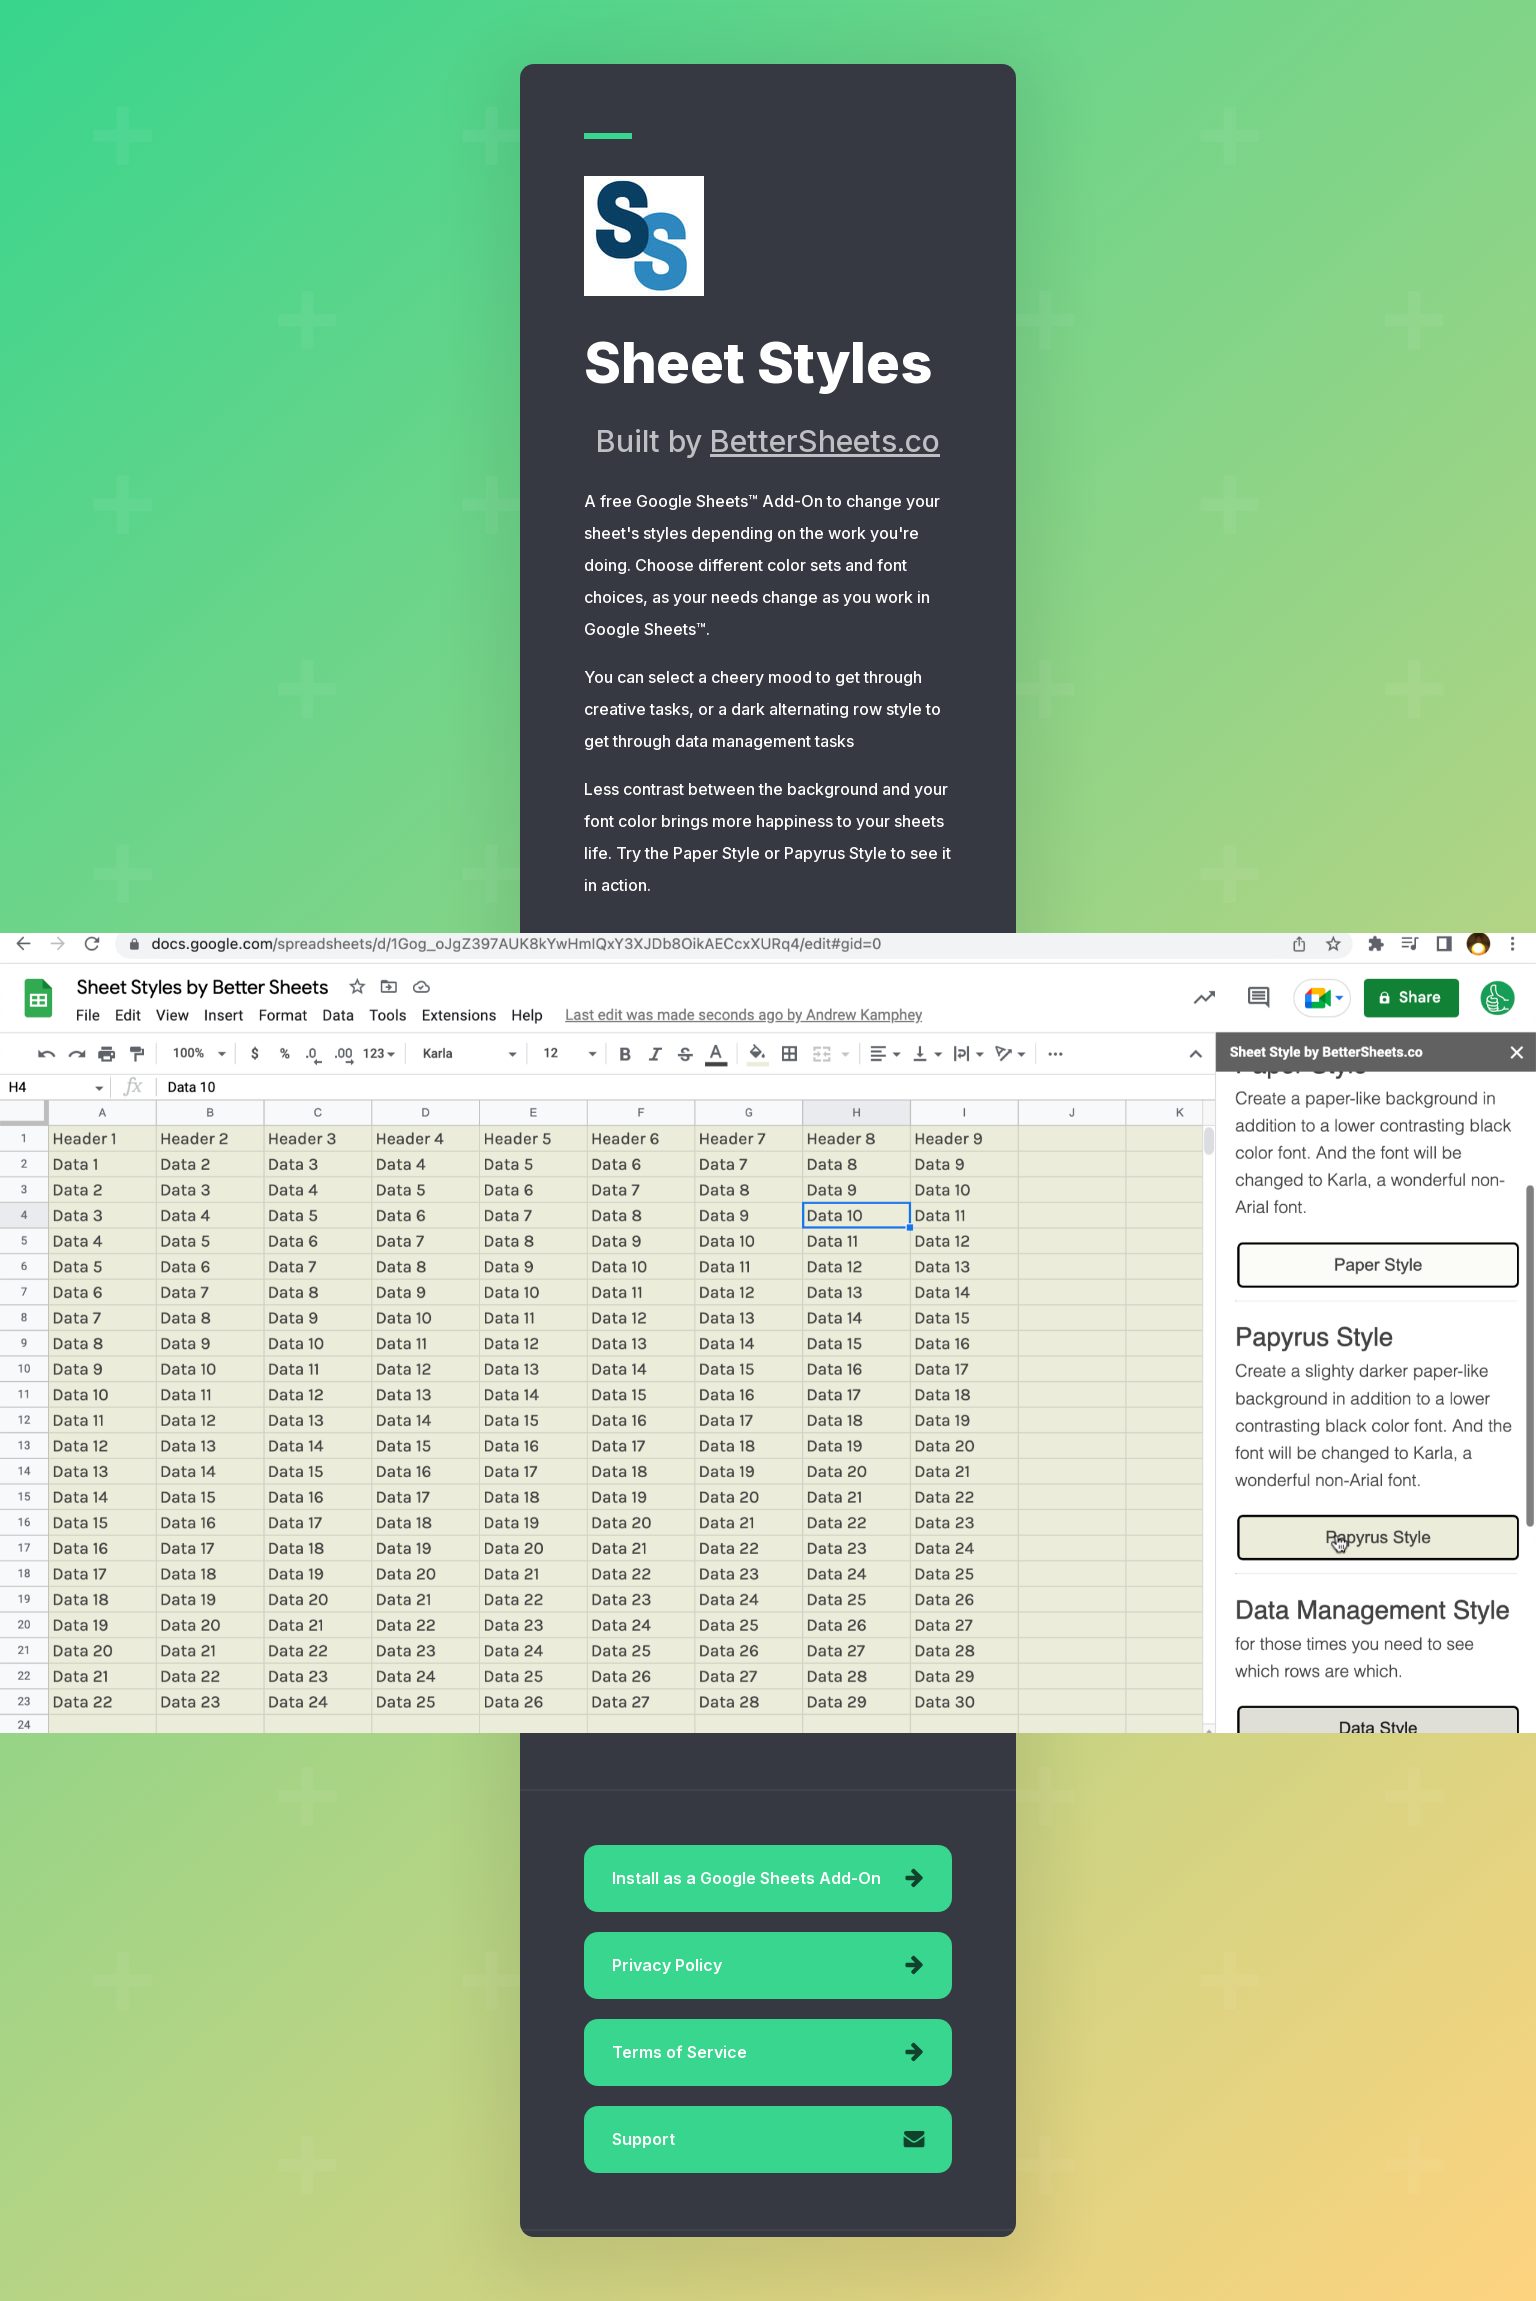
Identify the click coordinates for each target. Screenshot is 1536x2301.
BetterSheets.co (825, 441)
